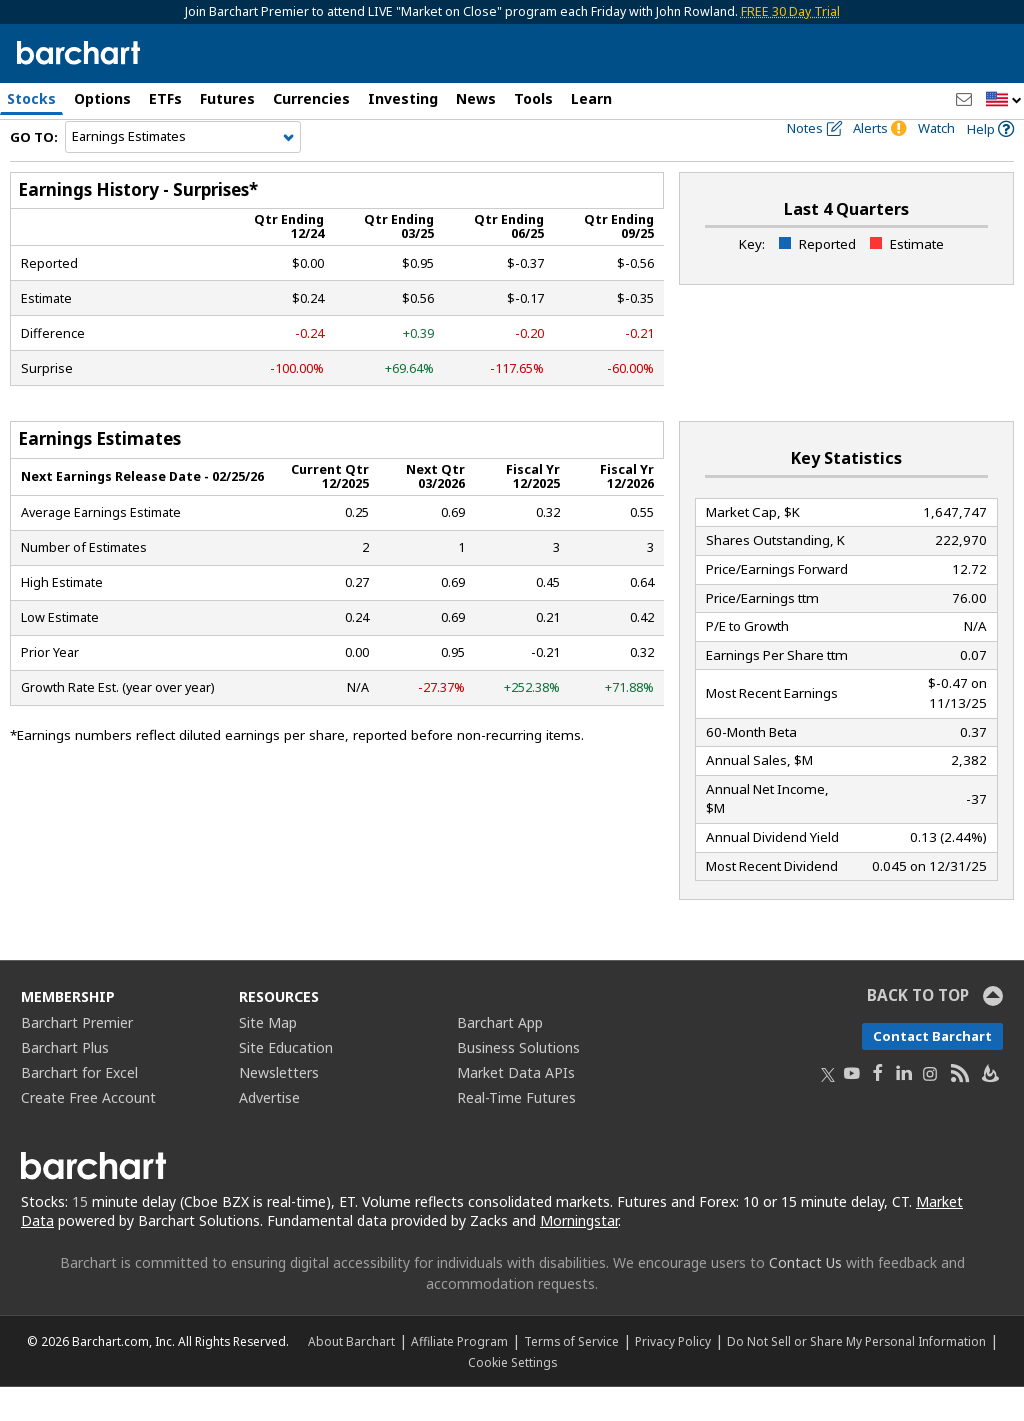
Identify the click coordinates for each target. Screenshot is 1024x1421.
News (476, 98)
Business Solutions (518, 1082)
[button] (1004, 100)
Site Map (268, 1057)
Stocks (31, 98)
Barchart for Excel (79, 1107)
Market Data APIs (516, 1107)
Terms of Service (571, 1375)
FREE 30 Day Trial (790, 11)
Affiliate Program (459, 1375)
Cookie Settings (512, 1396)
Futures (227, 98)
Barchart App (500, 1057)
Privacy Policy (673, 1375)
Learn (591, 98)
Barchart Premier (77, 1057)
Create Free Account (88, 1132)
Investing (403, 98)
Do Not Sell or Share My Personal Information (856, 1375)
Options (102, 98)
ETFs (165, 98)
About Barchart (351, 1375)
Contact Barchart (932, 1071)
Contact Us (805, 1296)
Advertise (269, 1132)
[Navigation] (183, 172)
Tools (533, 98)
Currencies (311, 98)
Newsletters (279, 1107)
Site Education (286, 1082)
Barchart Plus (65, 1082)
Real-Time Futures (516, 1132)
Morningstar (579, 1255)
